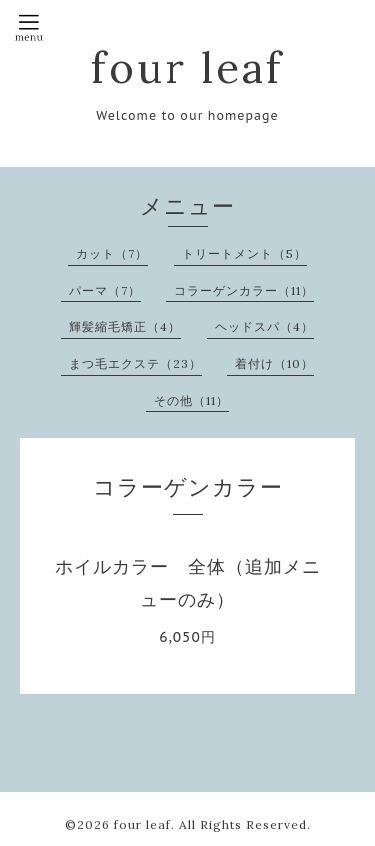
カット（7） (112, 253)
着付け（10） (274, 363)
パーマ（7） (105, 290)
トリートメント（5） (244, 253)
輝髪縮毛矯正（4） (125, 326)
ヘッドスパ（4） (264, 326)
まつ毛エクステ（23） (135, 363)
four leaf (187, 68)
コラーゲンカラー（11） (244, 290)
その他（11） (191, 400)
